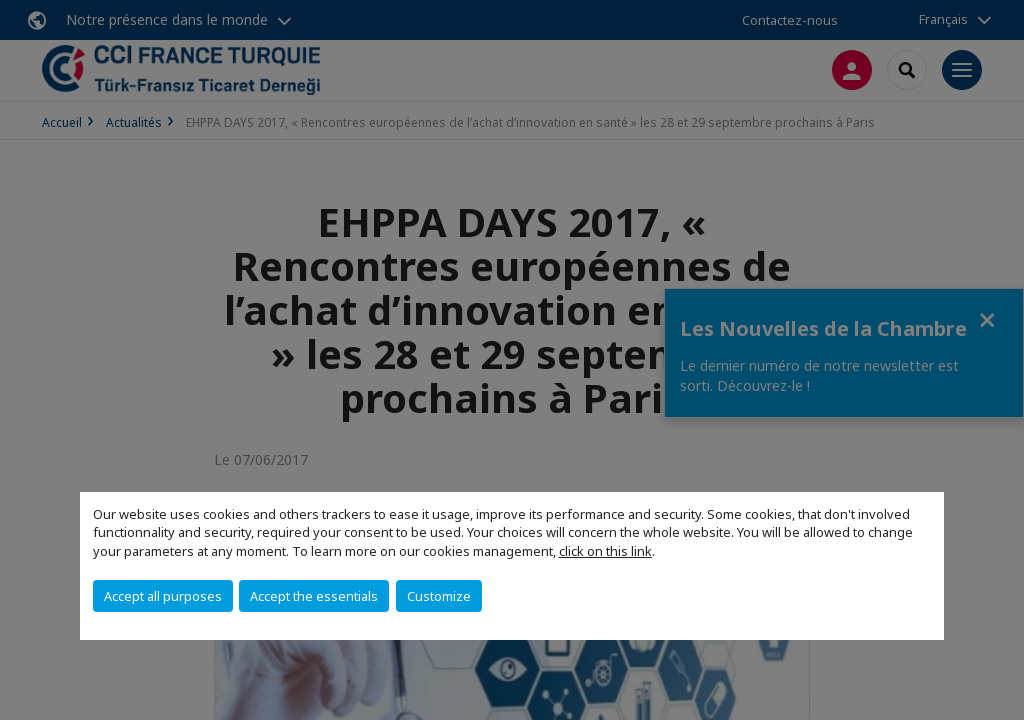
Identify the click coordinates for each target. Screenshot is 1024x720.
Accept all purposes (163, 596)
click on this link (605, 551)
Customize (439, 596)
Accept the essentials (314, 596)
